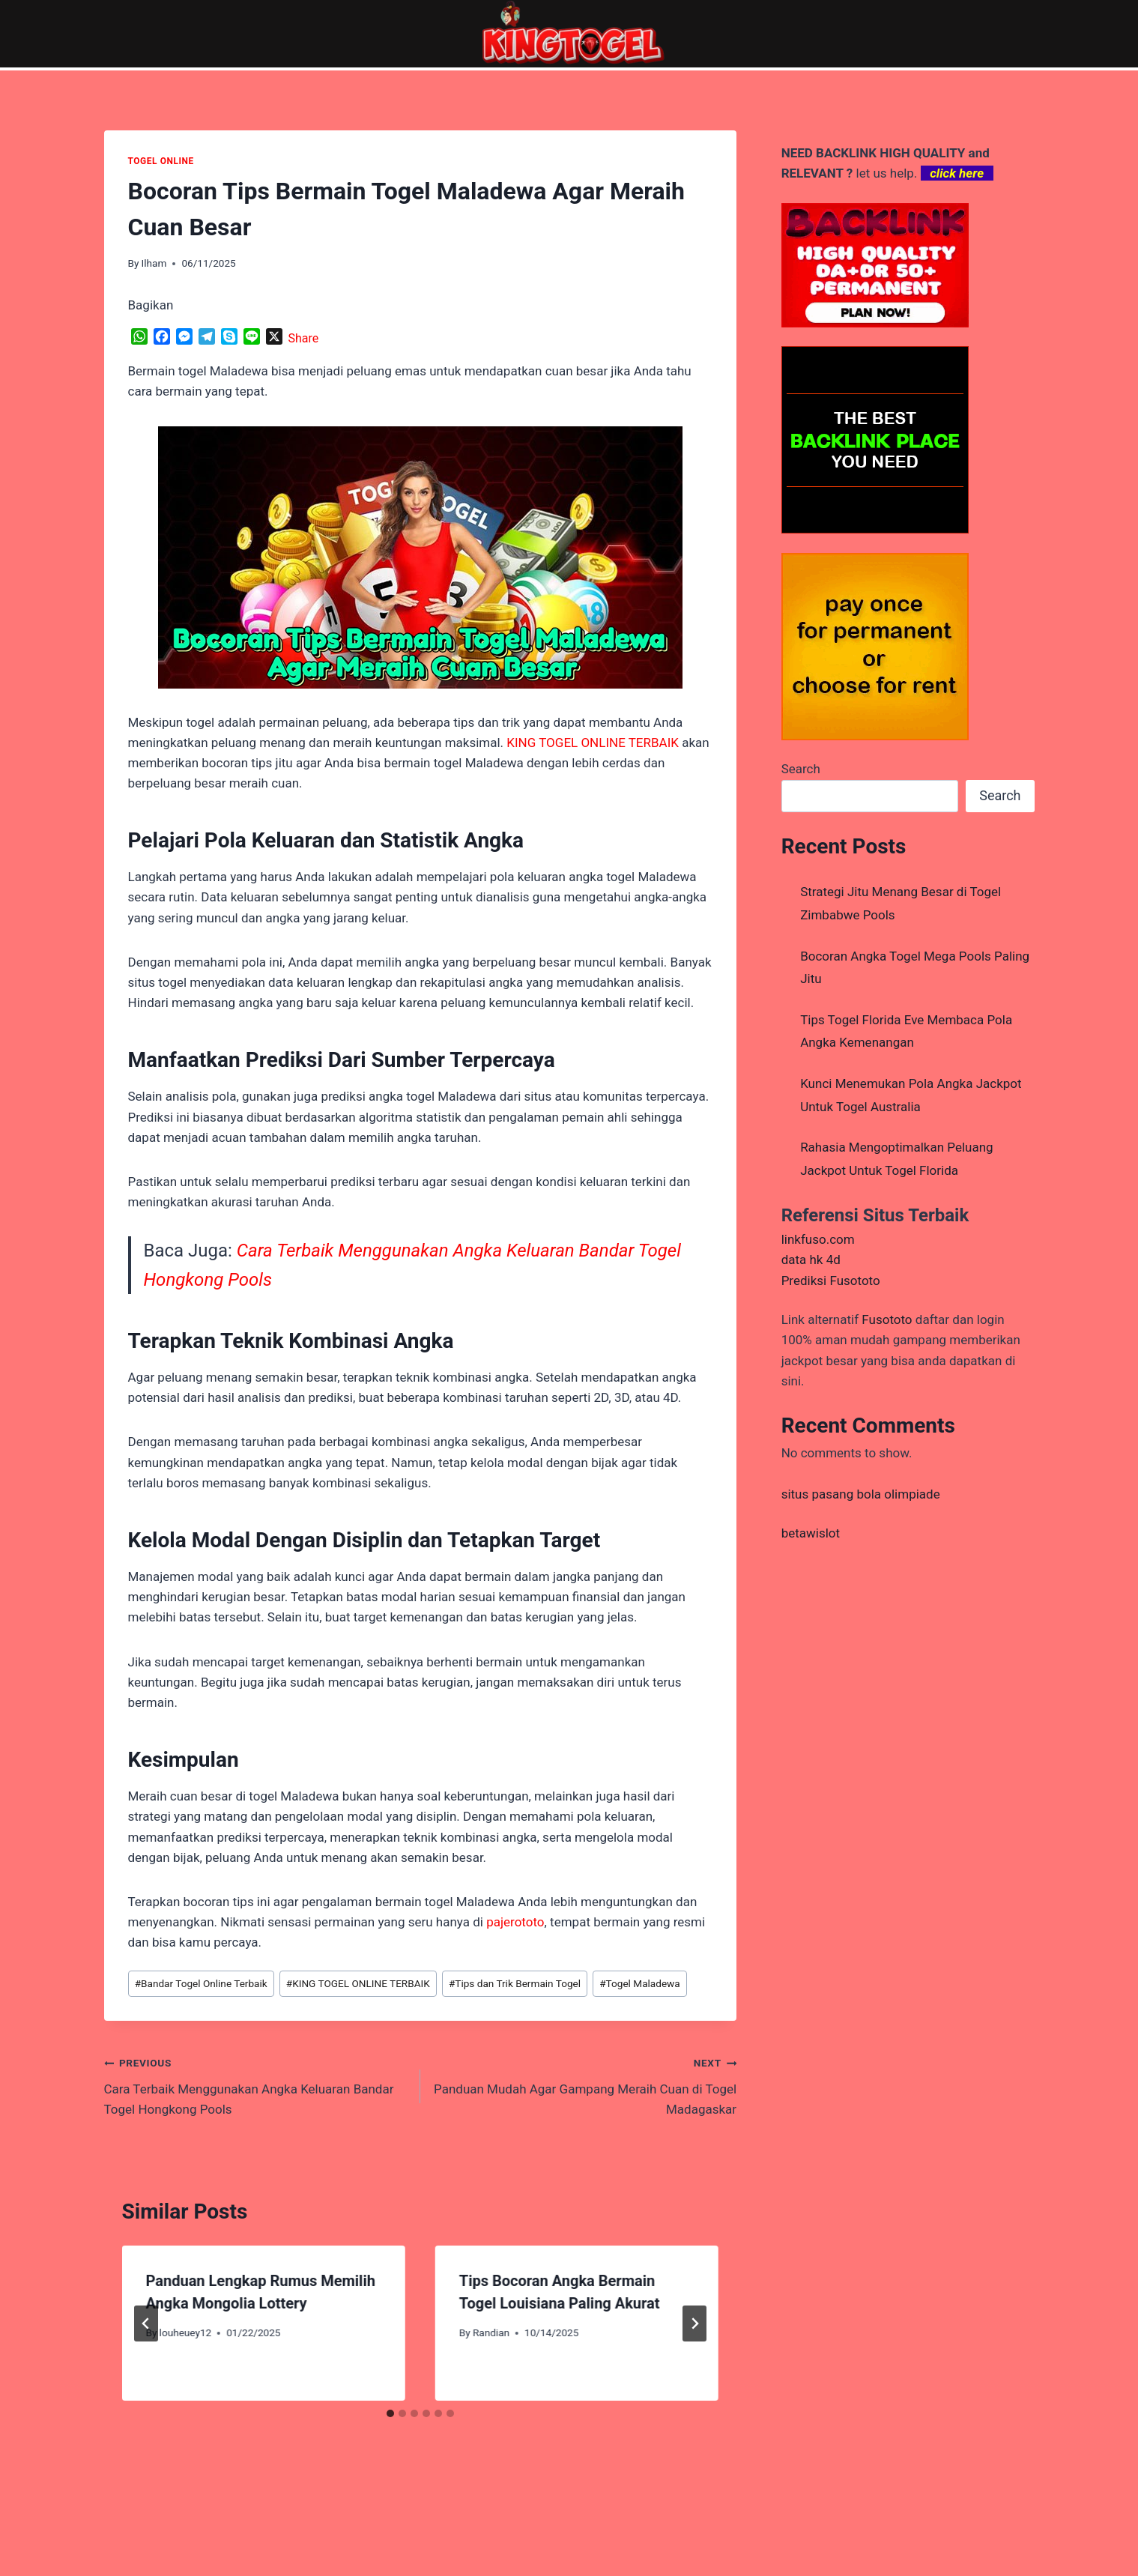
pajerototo (515, 1921)
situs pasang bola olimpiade (860, 1494)
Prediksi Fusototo (830, 1280)
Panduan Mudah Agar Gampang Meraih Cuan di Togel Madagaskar (584, 2084)
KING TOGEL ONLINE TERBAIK (358, 1983)
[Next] (694, 2323)
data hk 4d (811, 1259)
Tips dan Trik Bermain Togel (515, 1983)
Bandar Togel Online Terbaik (201, 1983)
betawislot (810, 1533)
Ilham (154, 263)
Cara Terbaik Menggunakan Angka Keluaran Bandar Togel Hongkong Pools (256, 2084)
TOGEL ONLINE (161, 161)
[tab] (390, 2413)
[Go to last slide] (146, 2323)
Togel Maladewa (639, 1983)
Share (303, 338)
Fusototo (887, 1319)
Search (800, 768)
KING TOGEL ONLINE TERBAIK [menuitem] (592, 742)
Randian (491, 2332)
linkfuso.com (818, 1239)
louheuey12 (186, 2332)
